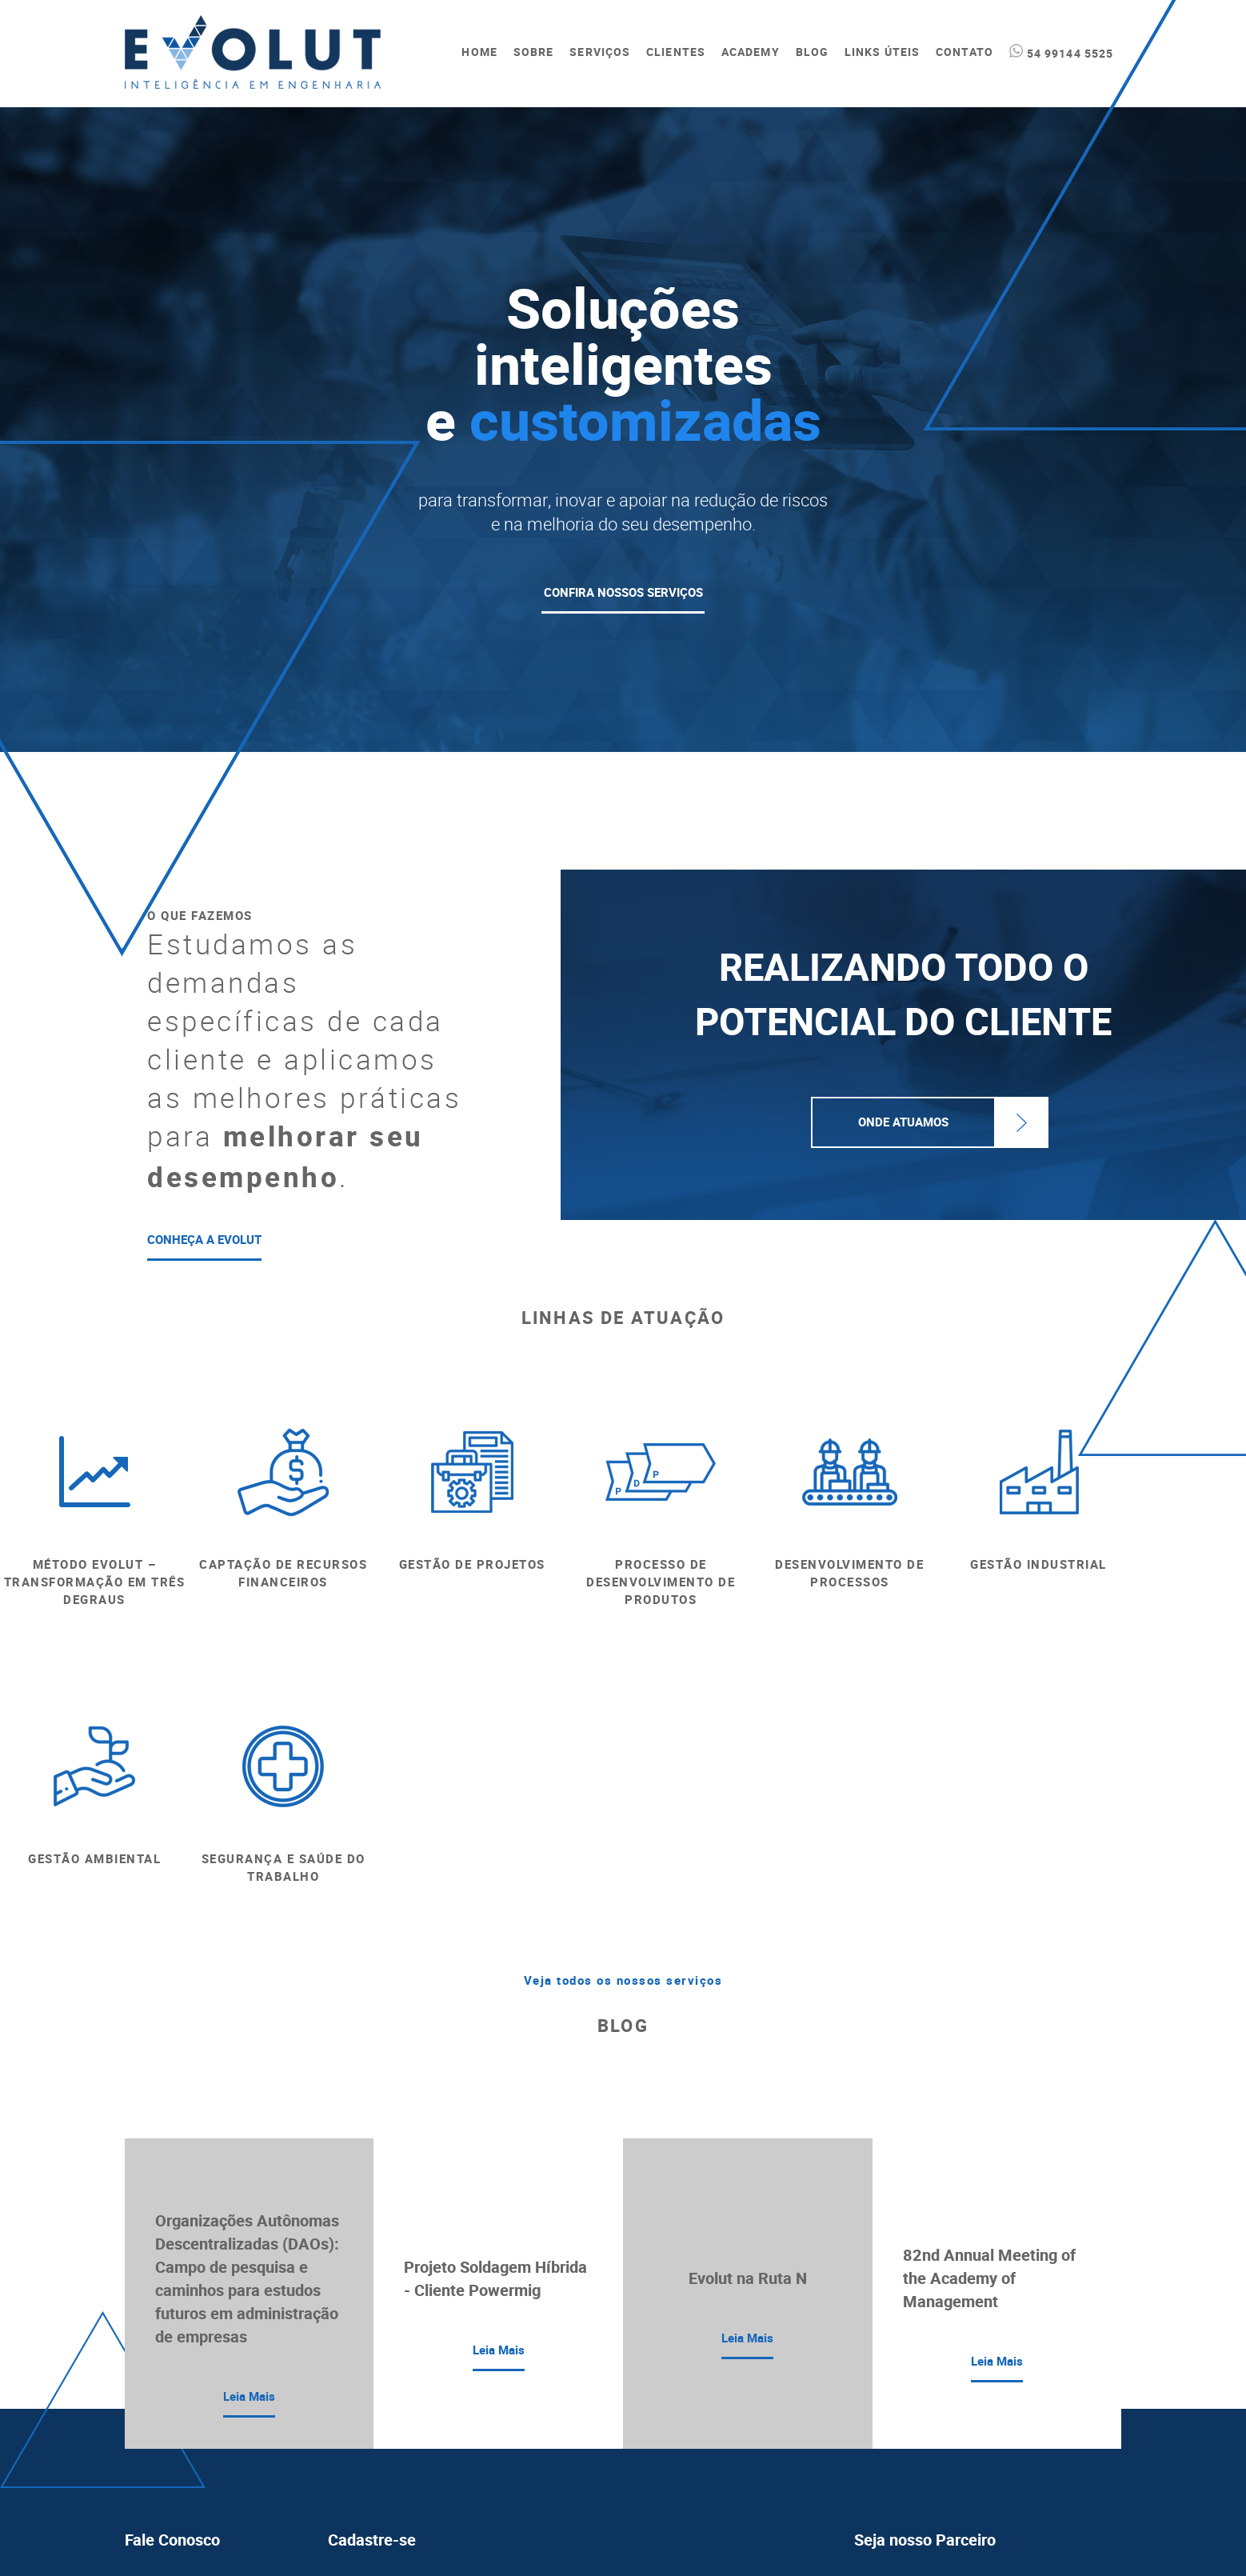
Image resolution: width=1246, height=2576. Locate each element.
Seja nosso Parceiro (925, 2263)
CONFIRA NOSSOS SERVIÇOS (623, 593)
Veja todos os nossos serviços (623, 1704)
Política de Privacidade (910, 2402)
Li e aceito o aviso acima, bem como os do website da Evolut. (541, 2477)
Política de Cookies (900, 2431)
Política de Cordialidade (912, 2460)
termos (592, 2477)
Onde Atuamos (903, 1122)
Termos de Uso (891, 2374)
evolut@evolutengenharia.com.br (207, 2322)
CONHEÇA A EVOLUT (204, 1240)
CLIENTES (675, 52)
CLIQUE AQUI (905, 2327)
